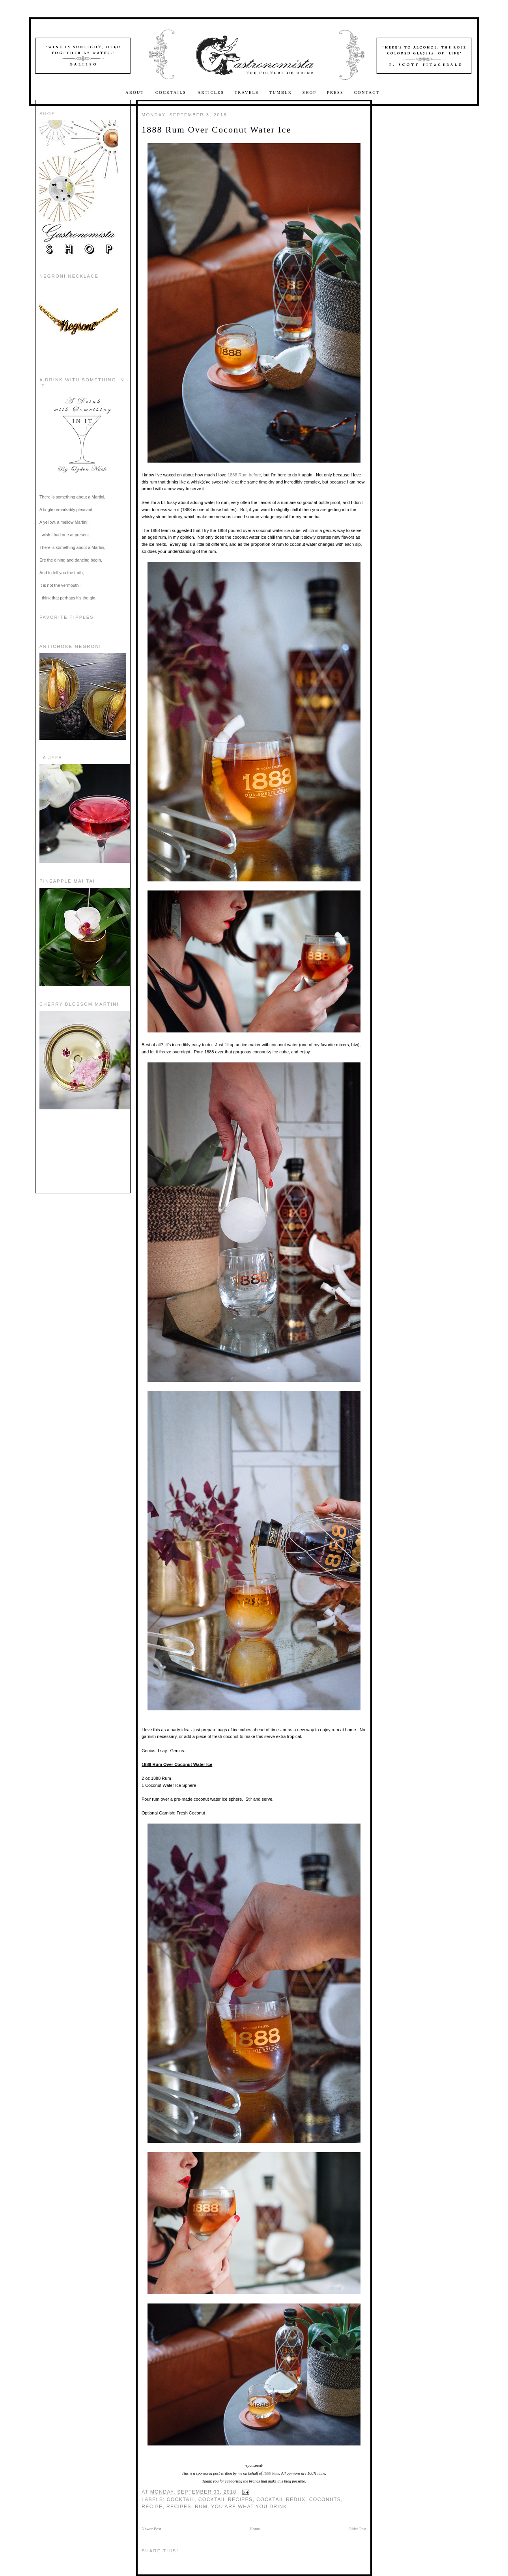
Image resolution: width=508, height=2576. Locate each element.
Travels (247, 92)
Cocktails (171, 92)
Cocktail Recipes (225, 2499)
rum (201, 2506)
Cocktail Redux (280, 2499)
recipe (152, 2506)
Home (255, 2529)
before (255, 474)
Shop (310, 92)
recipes (178, 2506)
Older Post (357, 2529)
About (135, 92)
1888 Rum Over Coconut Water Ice (216, 129)
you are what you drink (249, 2506)
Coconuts (325, 2499)
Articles (211, 92)
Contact (366, 92)
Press (335, 92)
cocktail (181, 2499)
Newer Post (151, 2529)
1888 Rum (238, 474)
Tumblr (280, 92)
